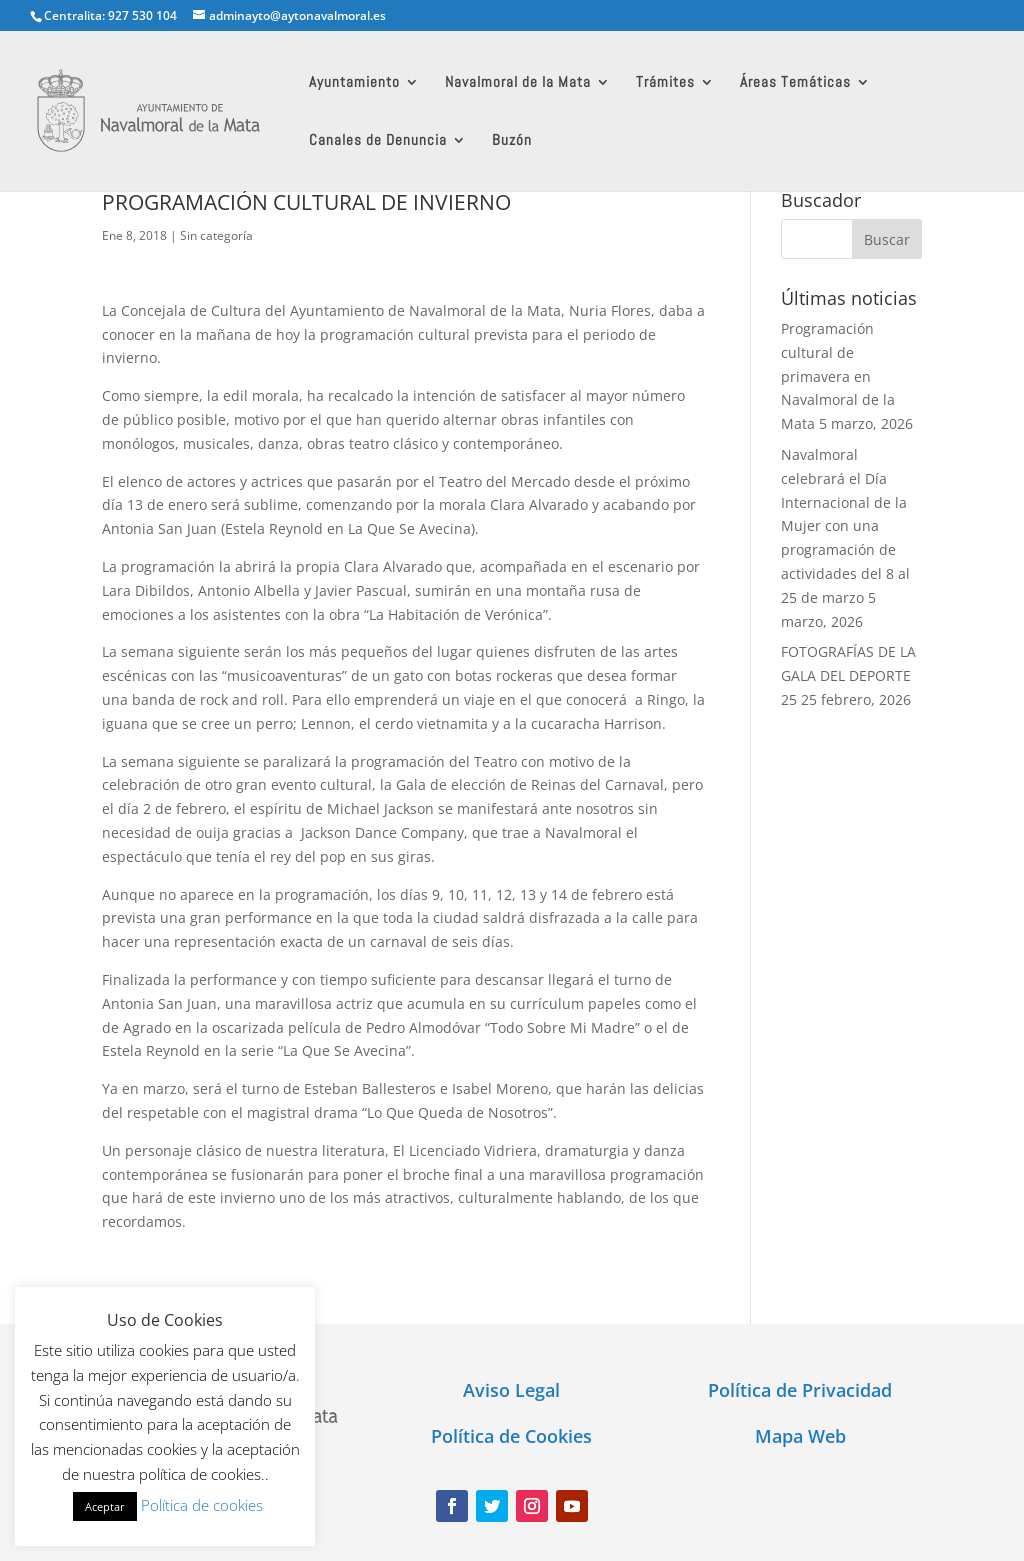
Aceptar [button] (105, 1506)
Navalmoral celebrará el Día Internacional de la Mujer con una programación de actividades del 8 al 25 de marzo (845, 526)
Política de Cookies (511, 1436)
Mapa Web (800, 1436)
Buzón (512, 141)
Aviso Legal (511, 1390)
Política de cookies (202, 1505)
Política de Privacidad (800, 1390)
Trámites (665, 83)
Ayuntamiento (354, 83)
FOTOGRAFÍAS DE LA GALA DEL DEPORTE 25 (848, 675)
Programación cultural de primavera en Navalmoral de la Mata (838, 376)
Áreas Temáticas (795, 83)
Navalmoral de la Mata (518, 83)
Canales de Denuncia (378, 141)
